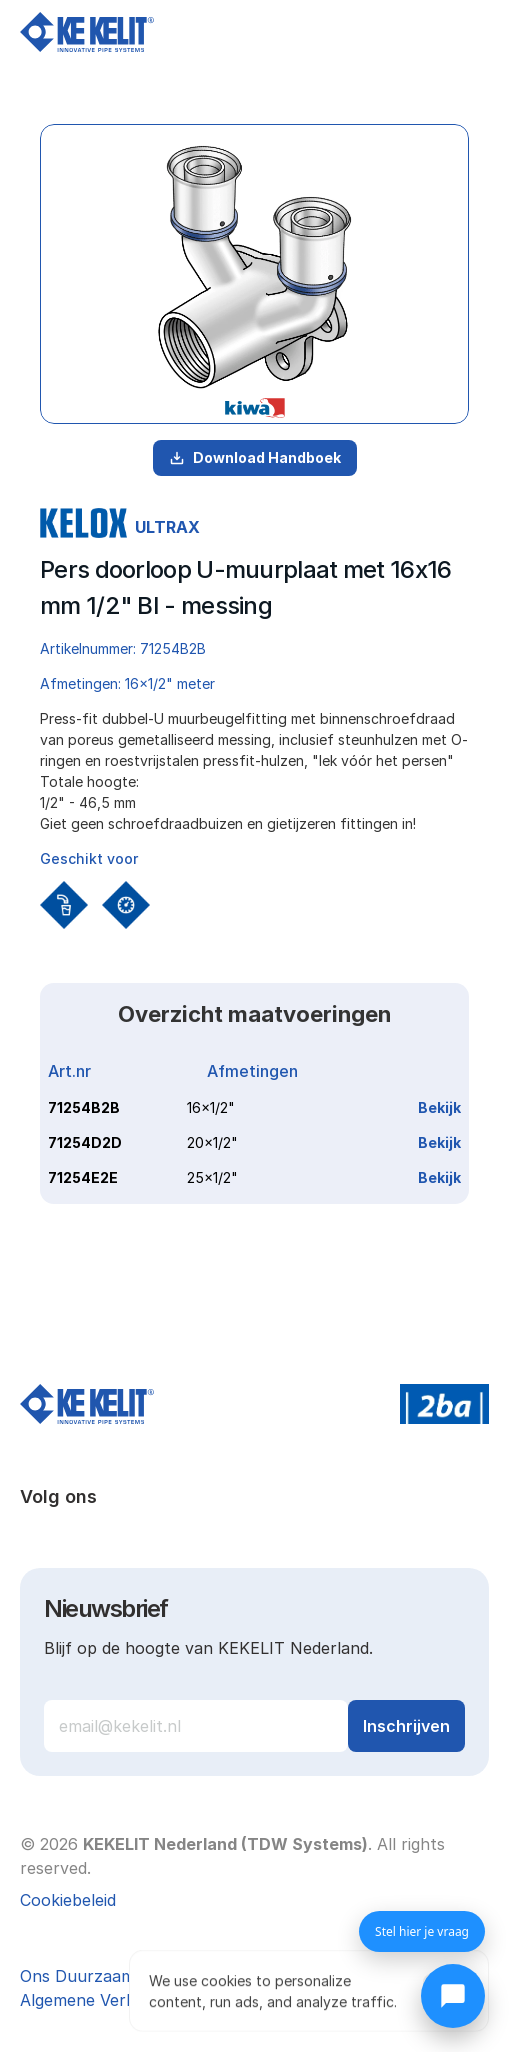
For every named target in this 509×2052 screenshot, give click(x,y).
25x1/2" (212, 1177)
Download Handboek (255, 457)
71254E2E (83, 1177)
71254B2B (84, 1107)
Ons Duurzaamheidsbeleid (119, 1976)
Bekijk (439, 1107)
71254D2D (85, 1142)
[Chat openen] (453, 1996)
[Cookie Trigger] (68, 1900)
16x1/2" (211, 1107)
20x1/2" (212, 1142)
